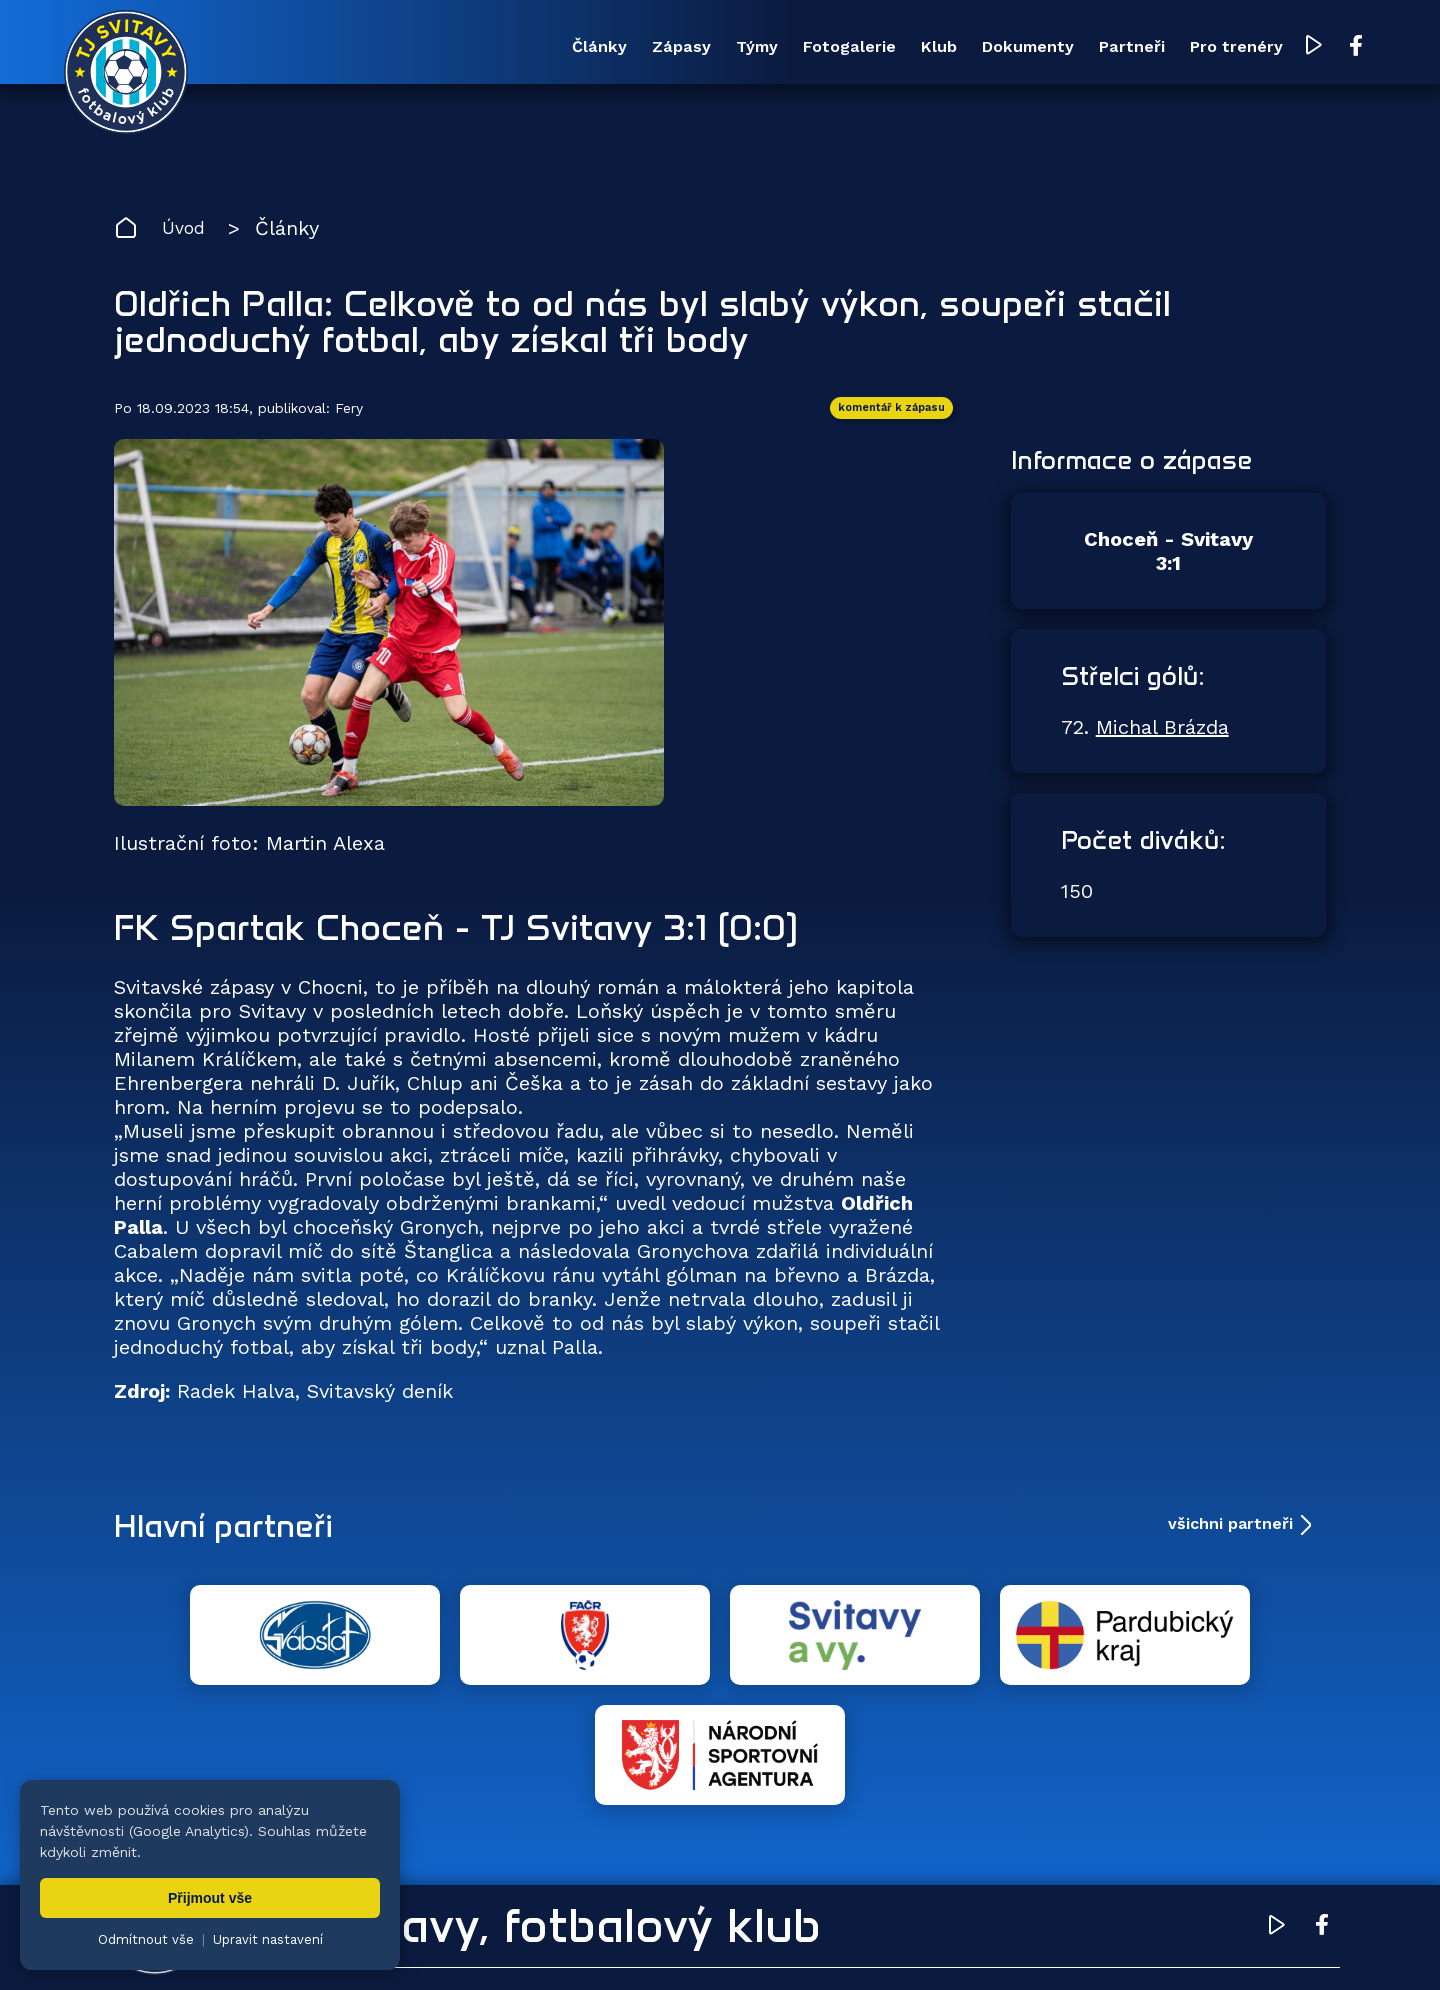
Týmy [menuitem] (611, 48)
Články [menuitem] (420, 48)
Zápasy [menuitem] (518, 48)
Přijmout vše (210, 1898)
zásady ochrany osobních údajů (975, 1945)
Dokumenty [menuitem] (937, 48)
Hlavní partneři (236, 1533)
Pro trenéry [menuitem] (1181, 48)
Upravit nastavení (268, 1939)
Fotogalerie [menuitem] (723, 48)
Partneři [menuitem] (1059, 48)
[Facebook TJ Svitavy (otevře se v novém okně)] (1307, 48)
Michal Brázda (1162, 736)
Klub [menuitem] (830, 48)
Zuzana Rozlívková (415, 1945)
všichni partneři (1230, 1532)
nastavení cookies (796, 1945)
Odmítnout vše (146, 1939)
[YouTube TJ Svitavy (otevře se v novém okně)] (1267, 48)
